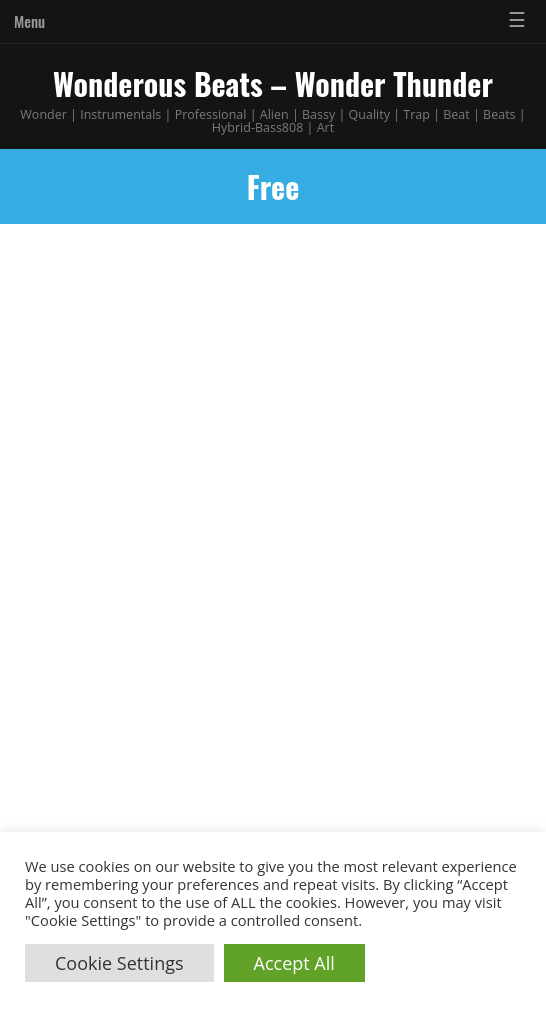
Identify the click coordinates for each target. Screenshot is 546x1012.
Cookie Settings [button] (119, 963)
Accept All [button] (294, 963)
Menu (29, 21)
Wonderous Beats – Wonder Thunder (273, 83)
